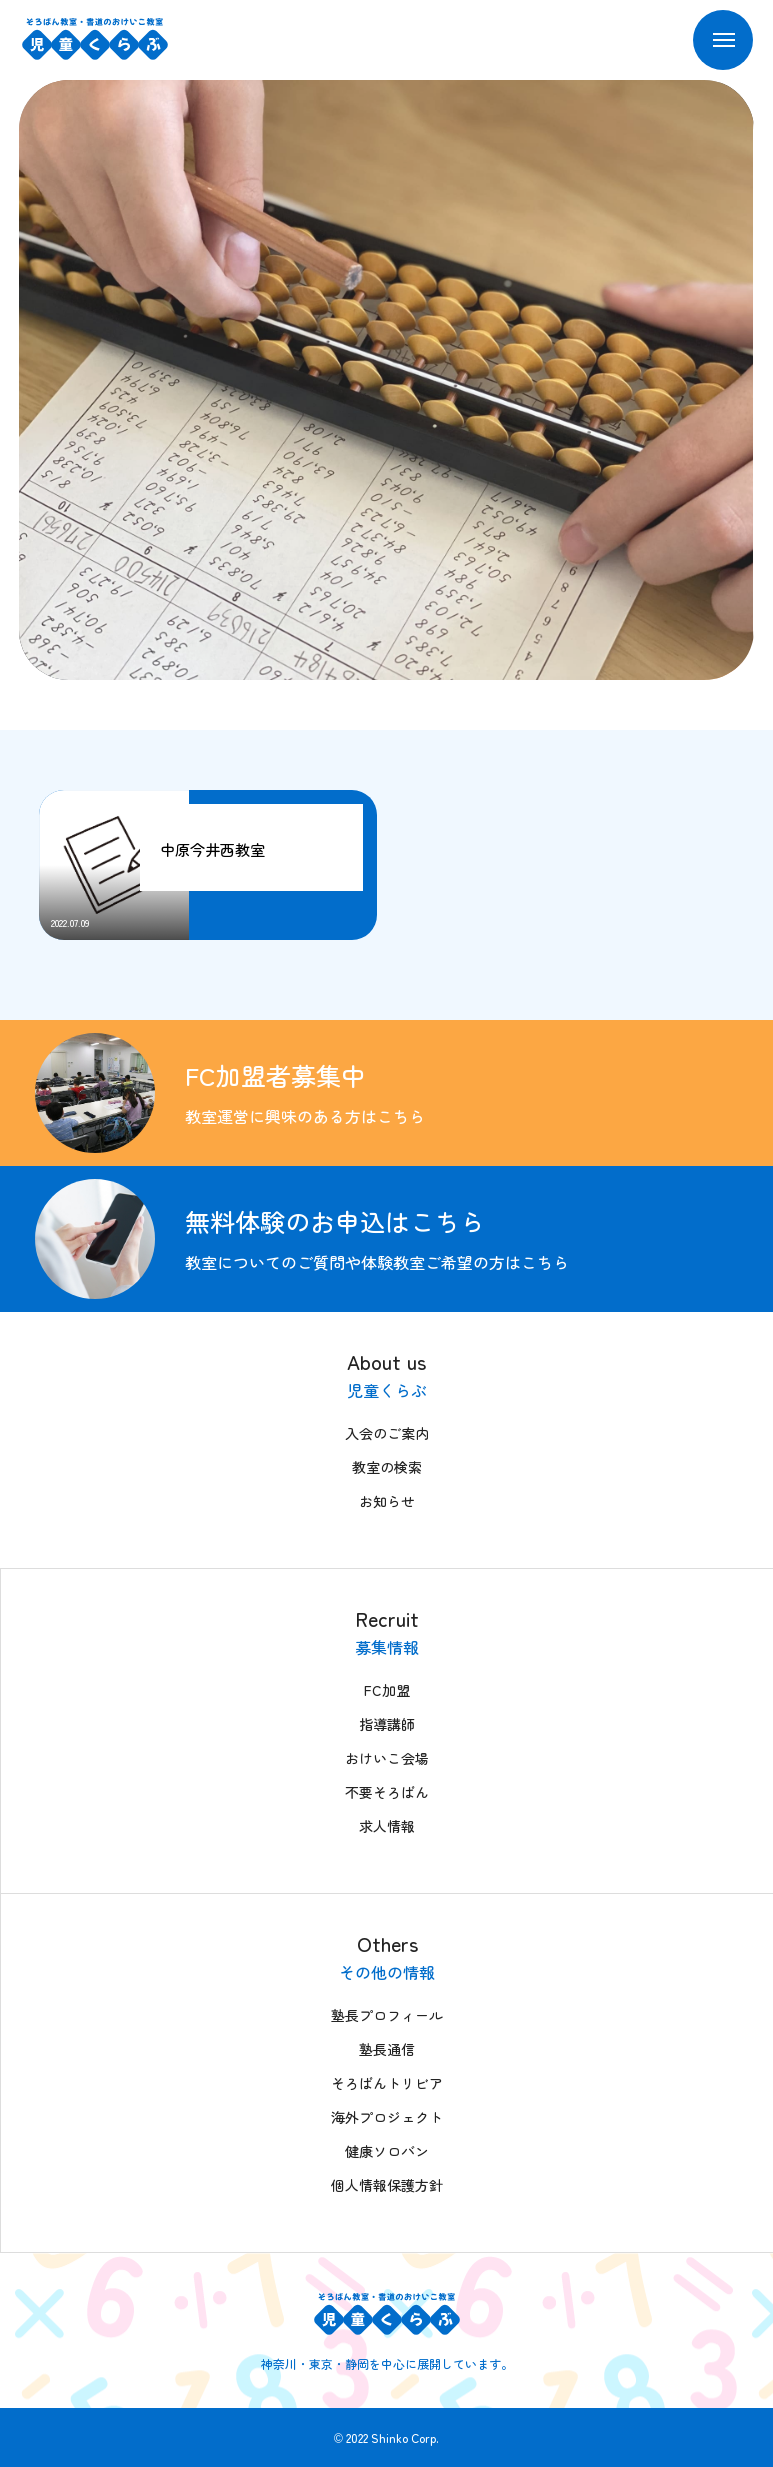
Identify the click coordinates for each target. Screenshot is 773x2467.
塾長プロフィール (387, 2015)
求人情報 (387, 1826)
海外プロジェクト (387, 2117)
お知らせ (387, 1501)
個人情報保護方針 (387, 2185)
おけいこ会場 (387, 1758)
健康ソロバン (387, 2151)
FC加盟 (387, 1690)
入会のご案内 (387, 1433)
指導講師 (387, 1724)
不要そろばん (387, 1792)
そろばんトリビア (387, 2083)
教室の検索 (387, 1467)
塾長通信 (387, 2049)
